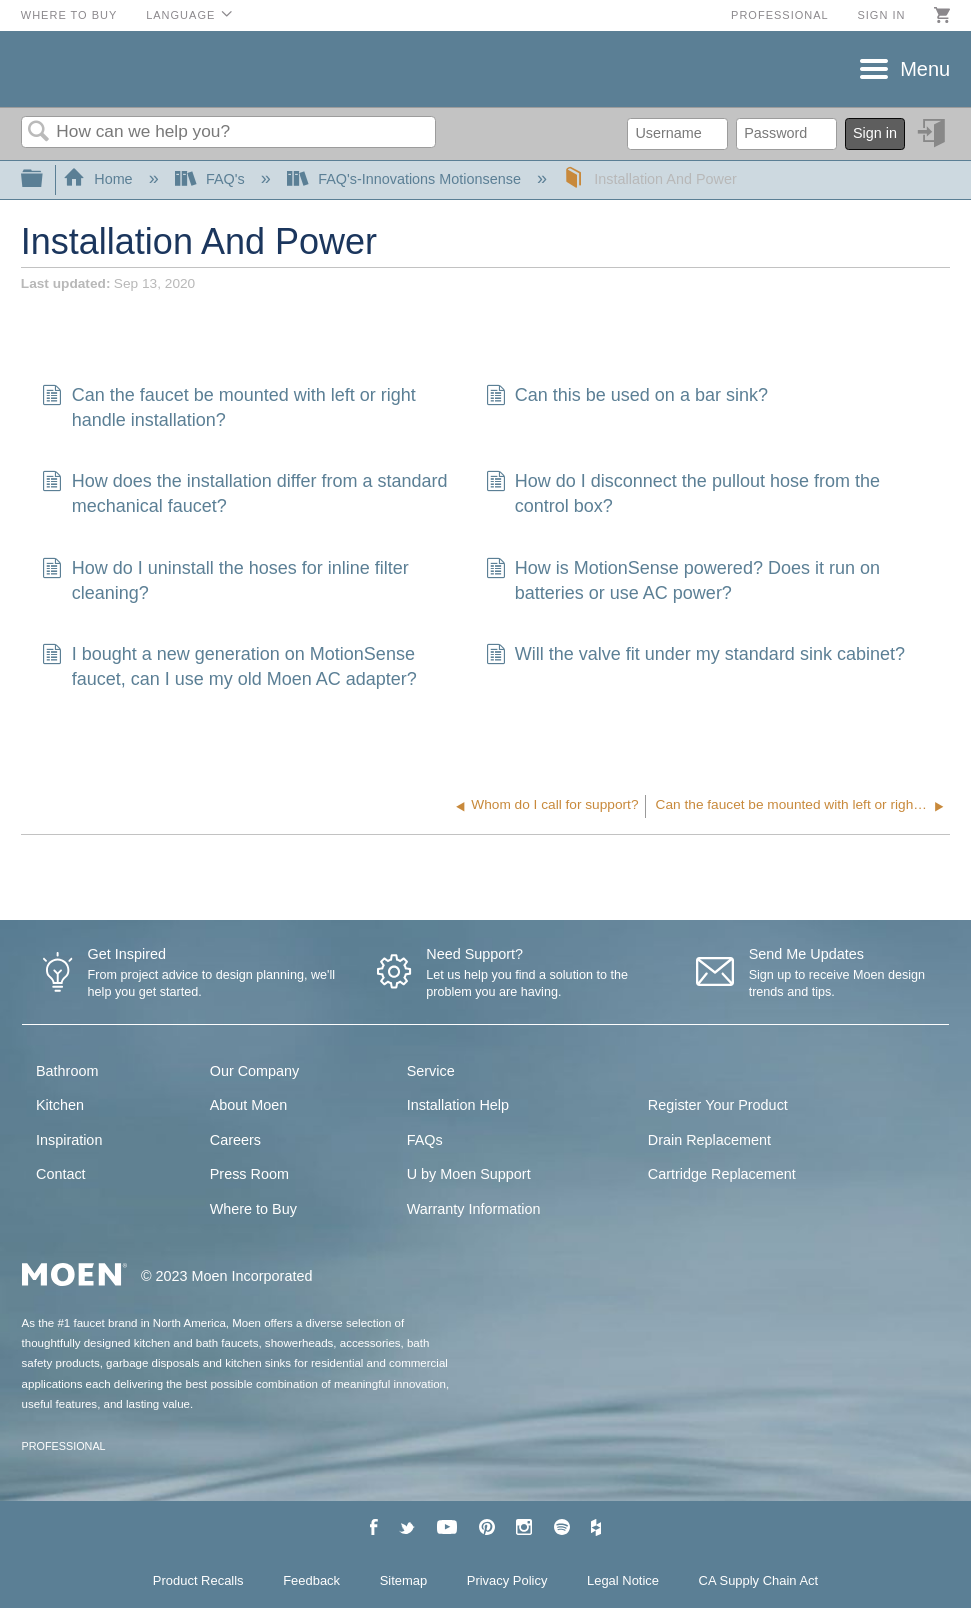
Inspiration (69, 1140)
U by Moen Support (469, 1174)
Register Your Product (718, 1105)
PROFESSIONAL (64, 1446)
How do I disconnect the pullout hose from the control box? (683, 494)
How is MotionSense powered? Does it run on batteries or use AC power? (683, 581)
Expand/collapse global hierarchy (45, 179)
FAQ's (212, 179)
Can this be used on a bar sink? (627, 397)
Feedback (311, 1580)
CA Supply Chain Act (759, 1580)
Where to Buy (69, 15)
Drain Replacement (709, 1140)
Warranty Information (474, 1209)
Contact (61, 1174)
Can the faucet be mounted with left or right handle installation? (228, 408)
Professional (780, 15)
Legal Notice (623, 1580)
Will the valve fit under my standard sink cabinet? (695, 656)
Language (180, 15)
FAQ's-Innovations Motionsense (406, 179)
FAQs (425, 1140)
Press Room (249, 1174)
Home (100, 179)
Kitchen (60, 1105)
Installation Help (458, 1105)
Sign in (881, 15)
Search (39, 132)
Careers (235, 1140)
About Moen (249, 1105)
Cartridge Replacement (722, 1174)
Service (431, 1071)
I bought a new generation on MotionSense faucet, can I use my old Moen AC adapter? (229, 667)
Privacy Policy (507, 1580)
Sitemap (404, 1580)
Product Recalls (198, 1580)
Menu (925, 69)
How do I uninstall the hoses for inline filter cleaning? (225, 581)
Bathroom (67, 1071)
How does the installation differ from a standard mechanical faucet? (244, 494)
